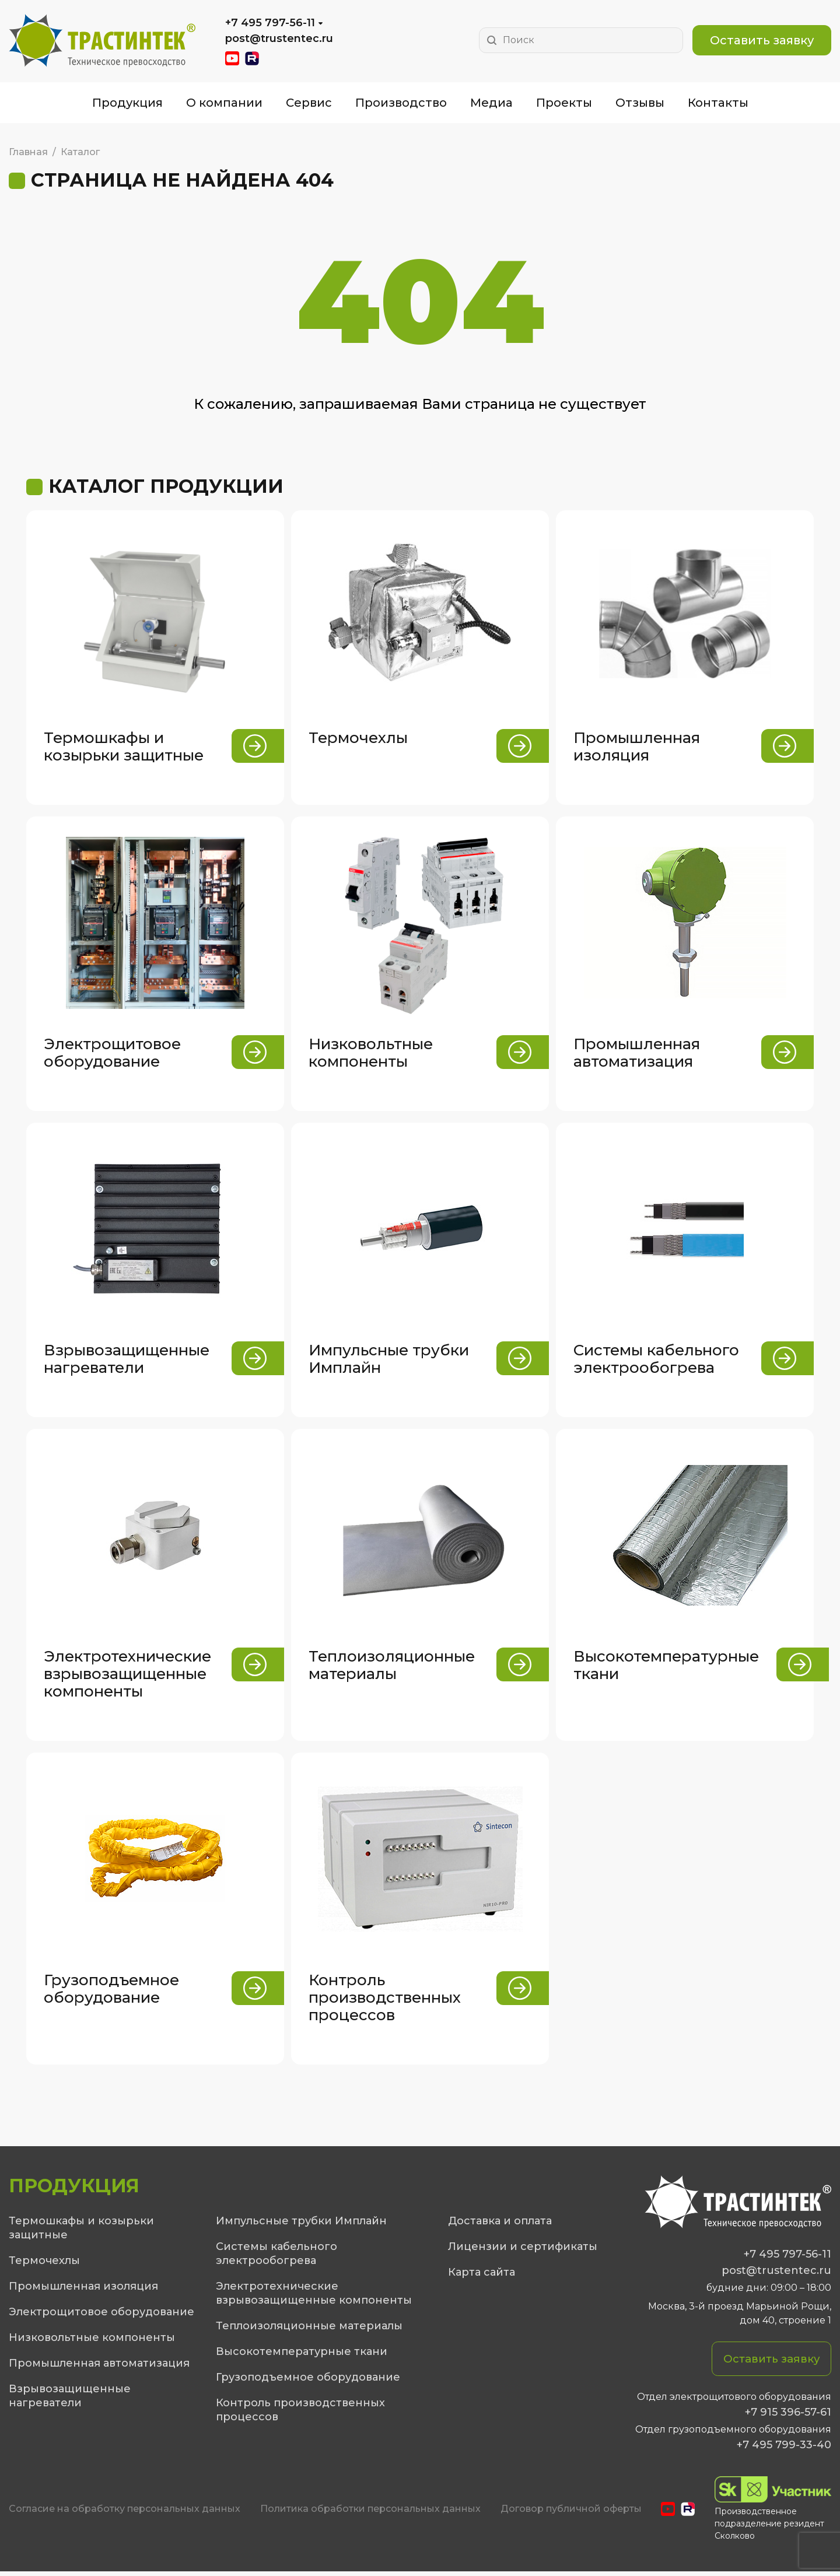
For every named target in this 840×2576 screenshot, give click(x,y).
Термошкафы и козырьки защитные (81, 2231)
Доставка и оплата (500, 2224)
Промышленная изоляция (83, 2290)
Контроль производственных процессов (300, 2413)
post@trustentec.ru (279, 38)
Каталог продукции (166, 486)
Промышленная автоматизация (99, 2367)
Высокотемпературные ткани (301, 2355)
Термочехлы (44, 2264)
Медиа (491, 103)
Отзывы (639, 103)
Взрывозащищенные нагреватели (70, 2399)
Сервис (309, 103)
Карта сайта (481, 2276)
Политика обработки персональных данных (370, 2513)
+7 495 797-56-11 (270, 22)
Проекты (564, 103)
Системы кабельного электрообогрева (276, 2257)
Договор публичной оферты (571, 2513)
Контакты (718, 103)
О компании (224, 103)
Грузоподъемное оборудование (308, 2381)
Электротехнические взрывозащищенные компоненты (314, 2297)
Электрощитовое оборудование (101, 2315)
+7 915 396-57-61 (788, 2416)
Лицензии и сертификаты (522, 2250)
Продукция (127, 103)
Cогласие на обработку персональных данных (124, 2513)
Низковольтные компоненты (92, 2341)
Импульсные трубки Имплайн (301, 2224)
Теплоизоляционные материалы (309, 2329)
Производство (401, 103)
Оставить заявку (762, 40)
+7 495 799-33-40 (784, 2449)
